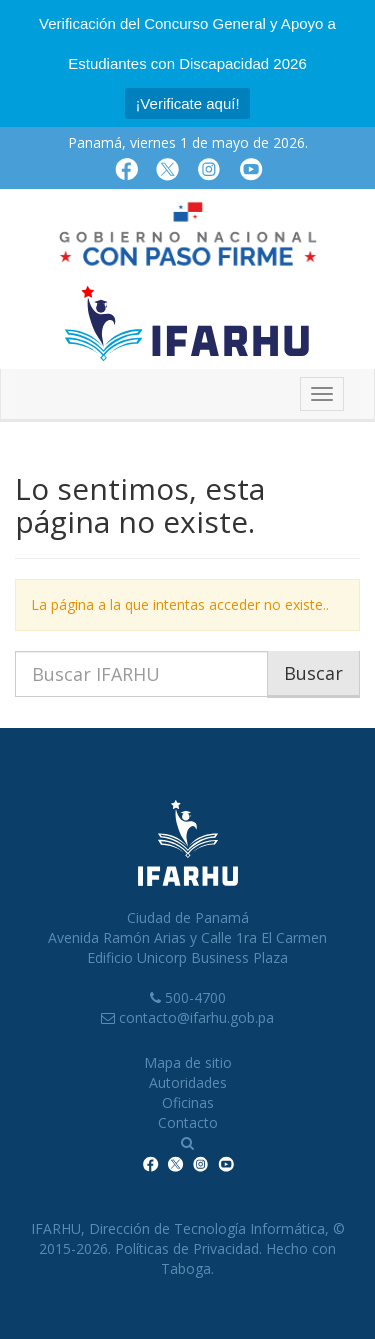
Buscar (313, 673)
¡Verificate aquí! (187, 103)
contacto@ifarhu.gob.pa (196, 1017)
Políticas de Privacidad (187, 1248)
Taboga (186, 1268)
